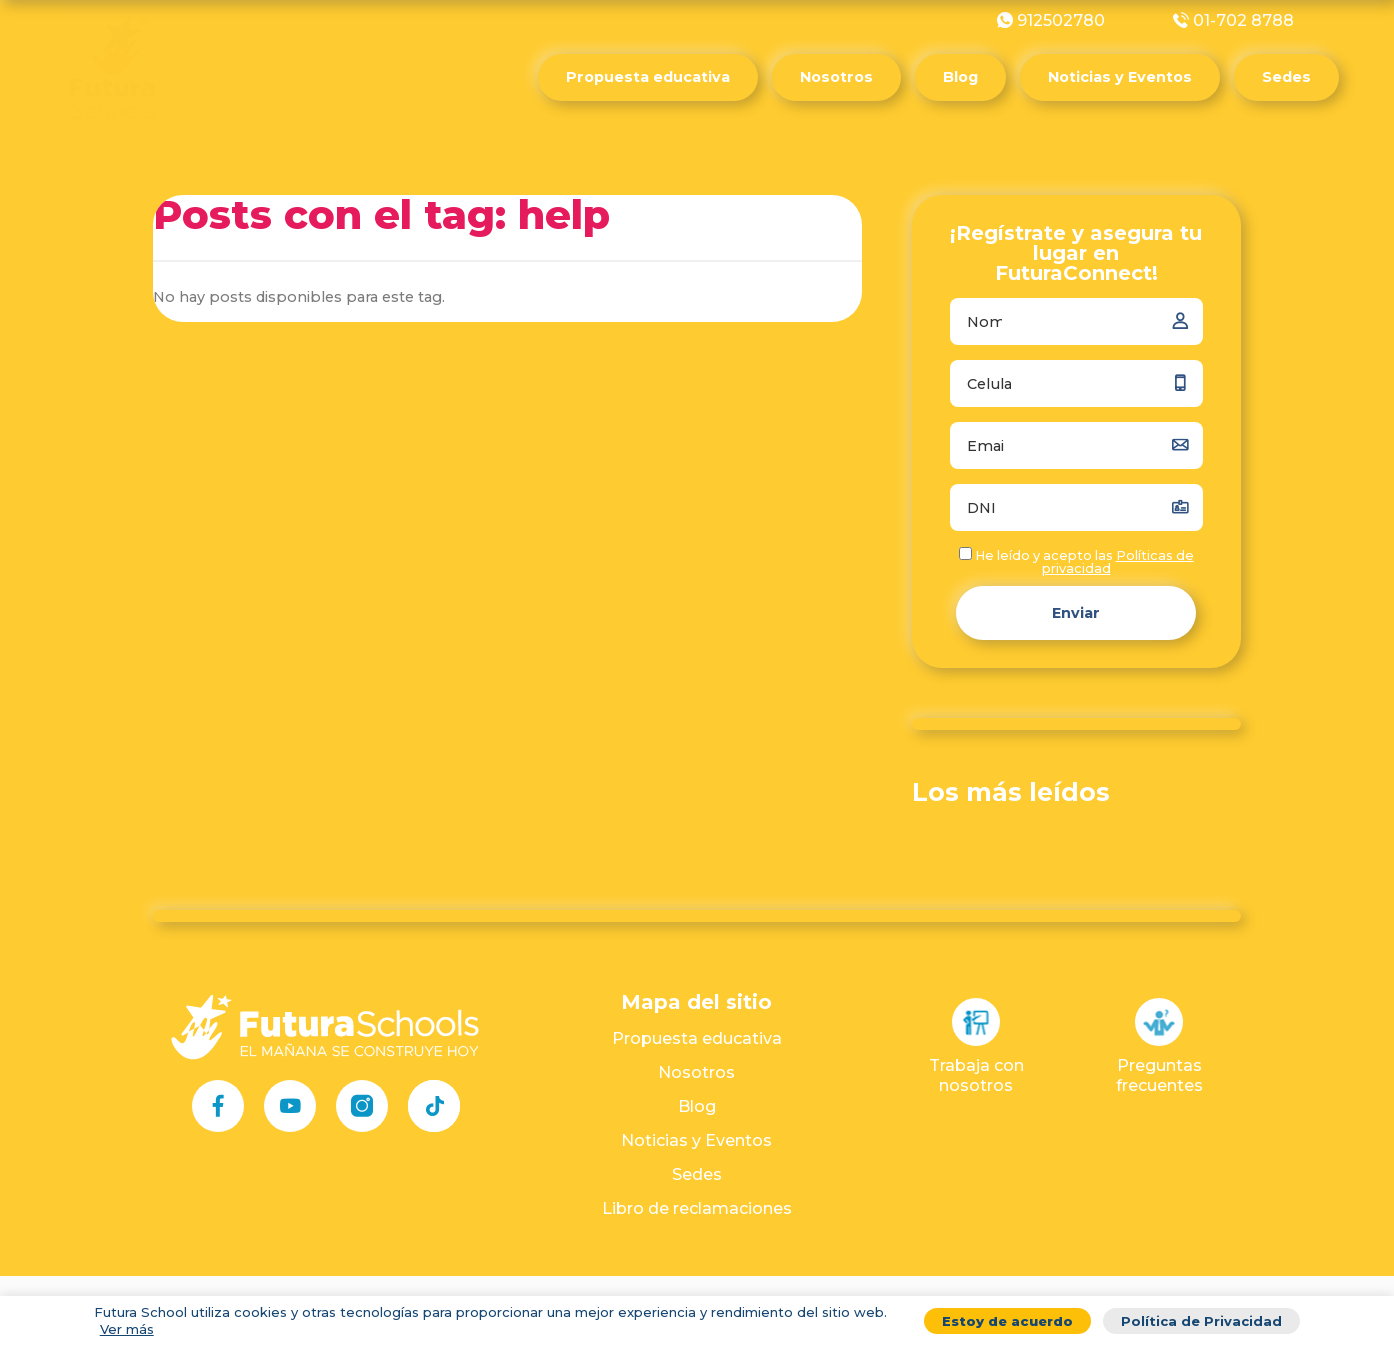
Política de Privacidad (1201, 1321)
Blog (960, 77)
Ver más (127, 1329)
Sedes (1286, 77)
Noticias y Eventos (1120, 77)
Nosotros (836, 77)
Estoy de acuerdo (1007, 1321)
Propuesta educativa (648, 77)
